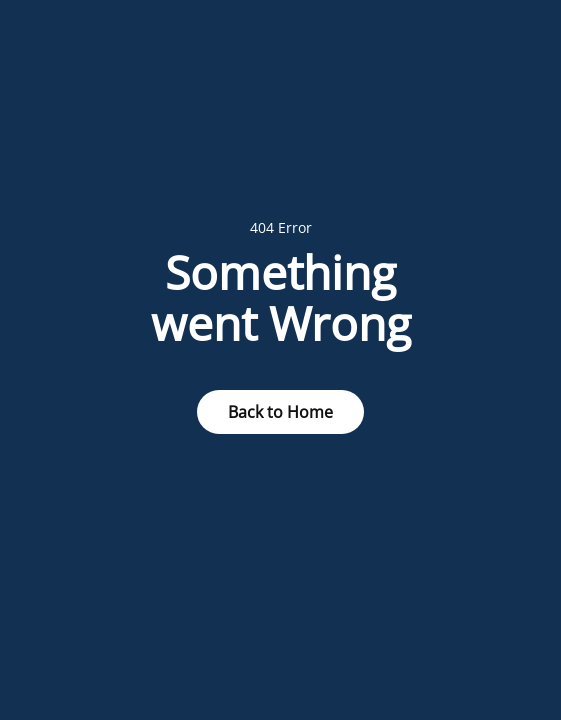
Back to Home (280, 412)
